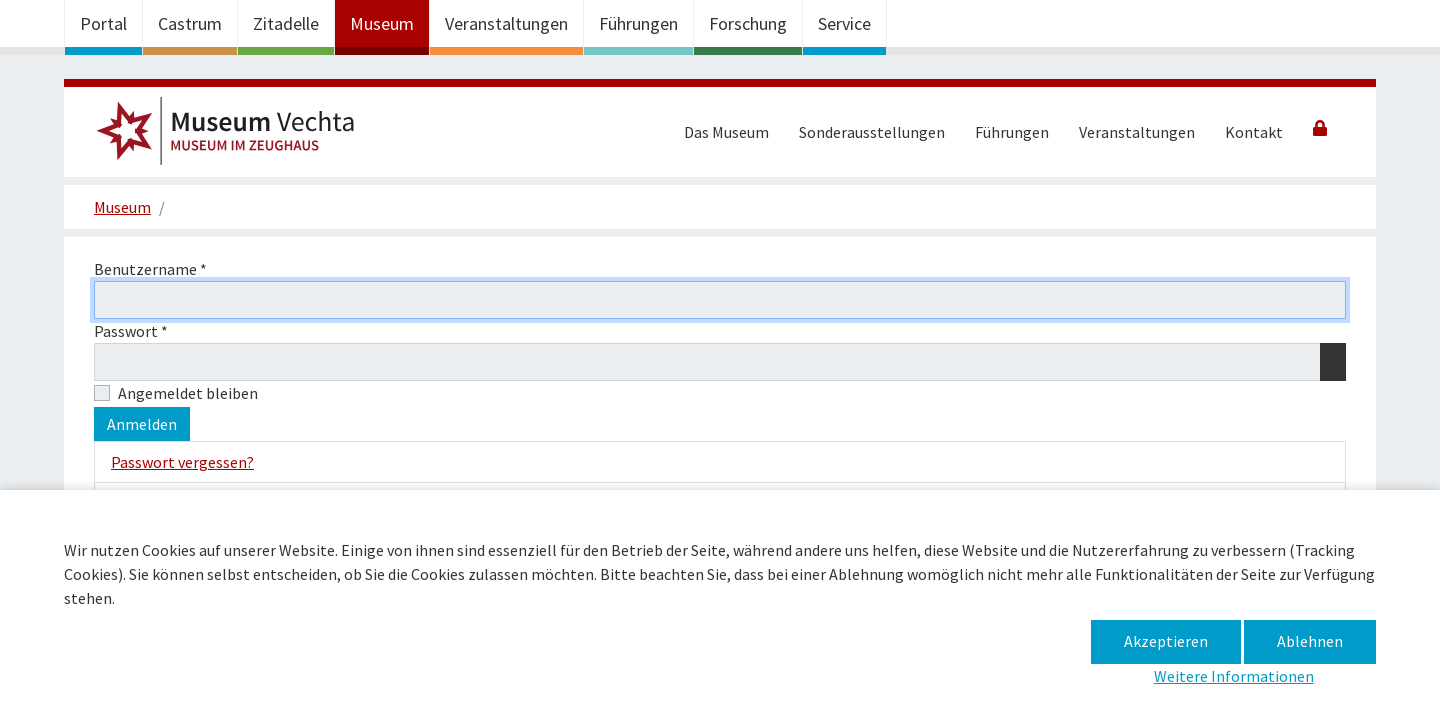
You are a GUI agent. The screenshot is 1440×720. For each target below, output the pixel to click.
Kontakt (1254, 132)
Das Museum (726, 132)
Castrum (190, 23)
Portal (103, 23)
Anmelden (142, 424)
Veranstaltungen (506, 23)
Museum (382, 23)
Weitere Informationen (1234, 676)
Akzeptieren (1166, 641)
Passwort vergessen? (182, 462)
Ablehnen (1310, 641)
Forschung (748, 23)
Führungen (638, 23)
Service (844, 23)
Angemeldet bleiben (188, 393)
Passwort (131, 331)
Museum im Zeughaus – (234, 137)
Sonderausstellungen (872, 132)
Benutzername (150, 269)
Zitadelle (286, 23)
